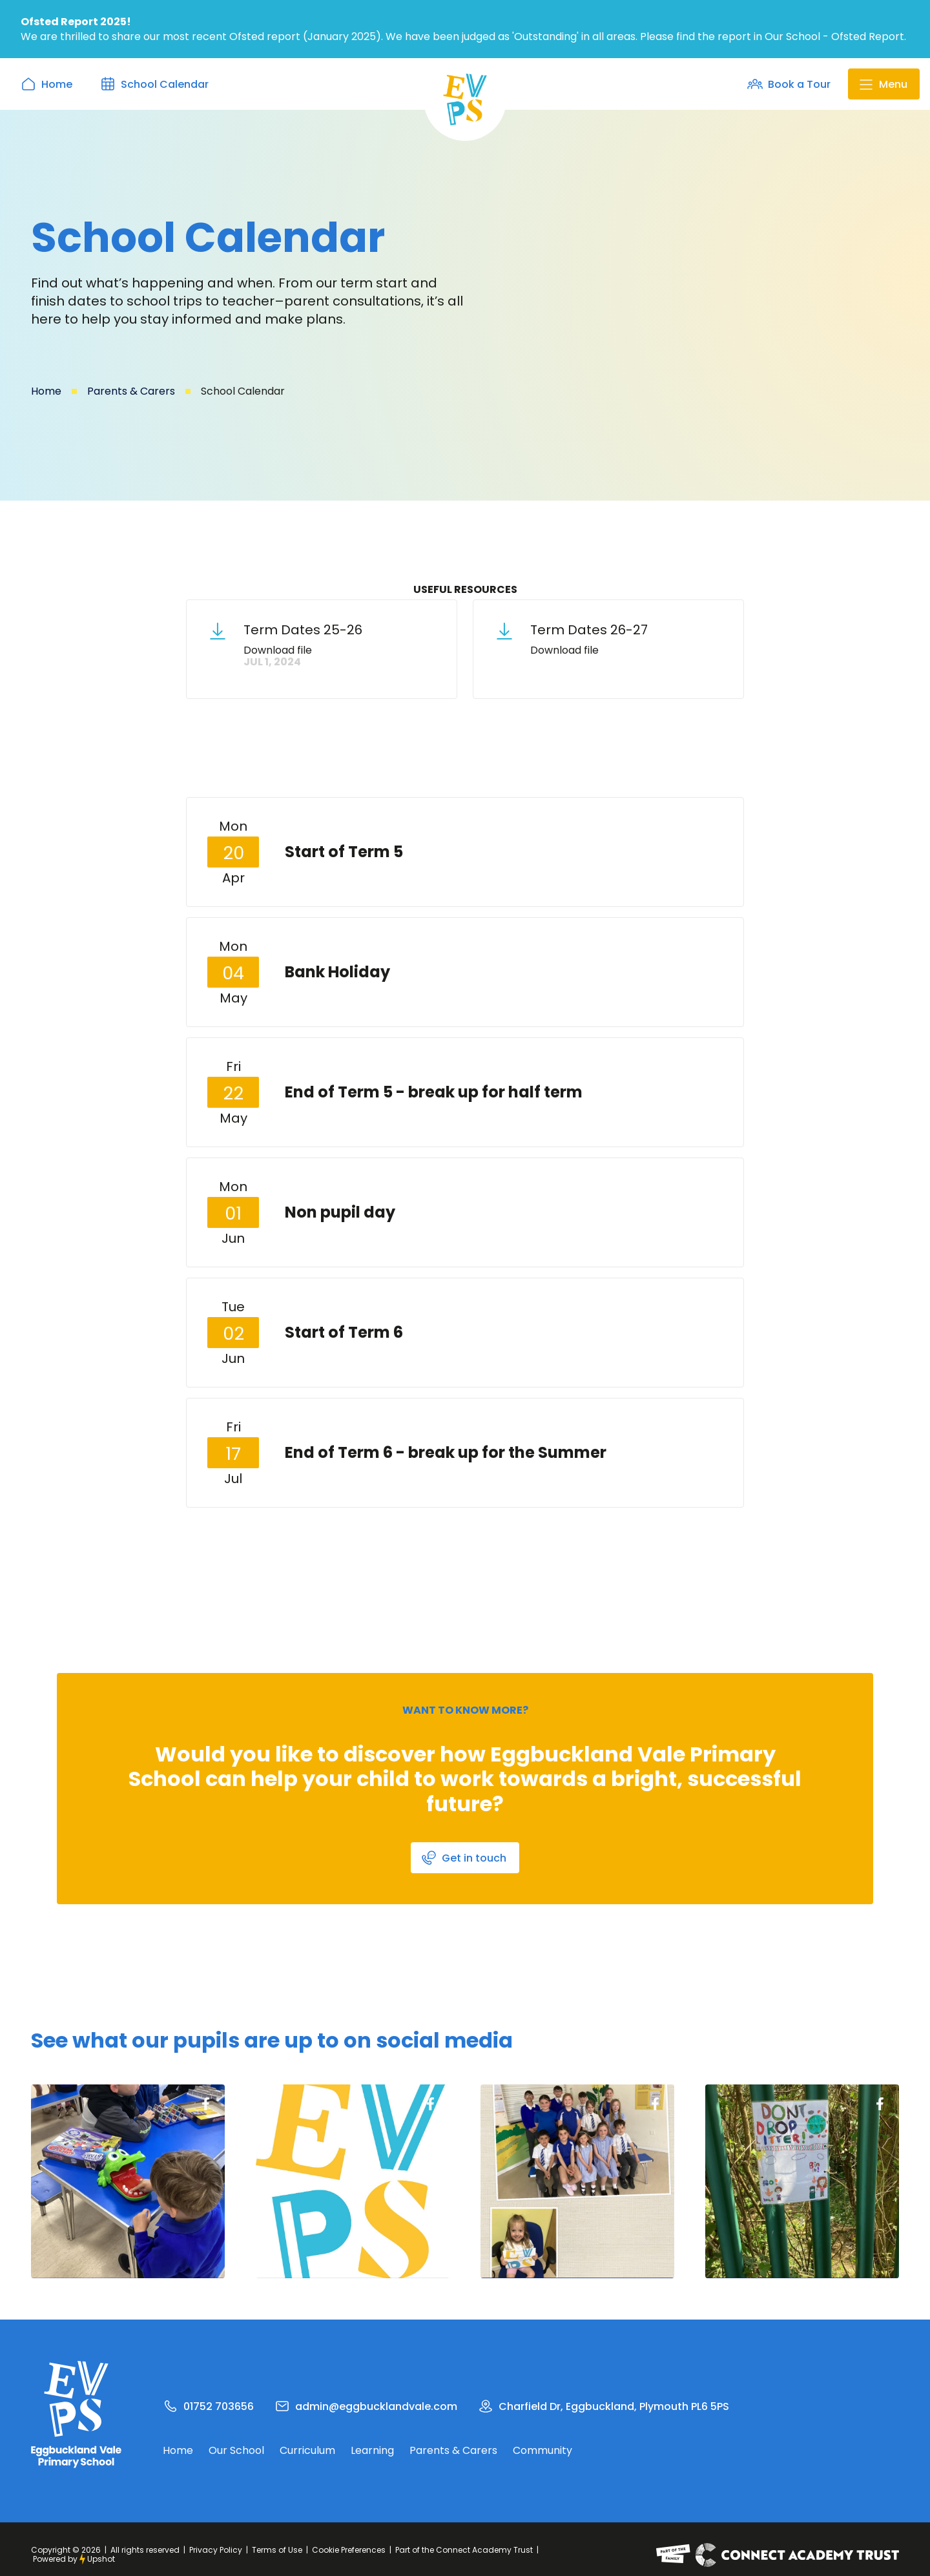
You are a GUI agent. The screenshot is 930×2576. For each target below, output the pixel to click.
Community (542, 2451)
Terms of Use (277, 2549)
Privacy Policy (215, 2549)
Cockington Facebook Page (205, 2103)
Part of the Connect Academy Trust (464, 2549)
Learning (372, 2451)
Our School (236, 2451)
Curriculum (307, 2451)
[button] (884, 83)
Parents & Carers (131, 391)
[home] (465, 99)
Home (46, 391)
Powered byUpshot (74, 2558)
